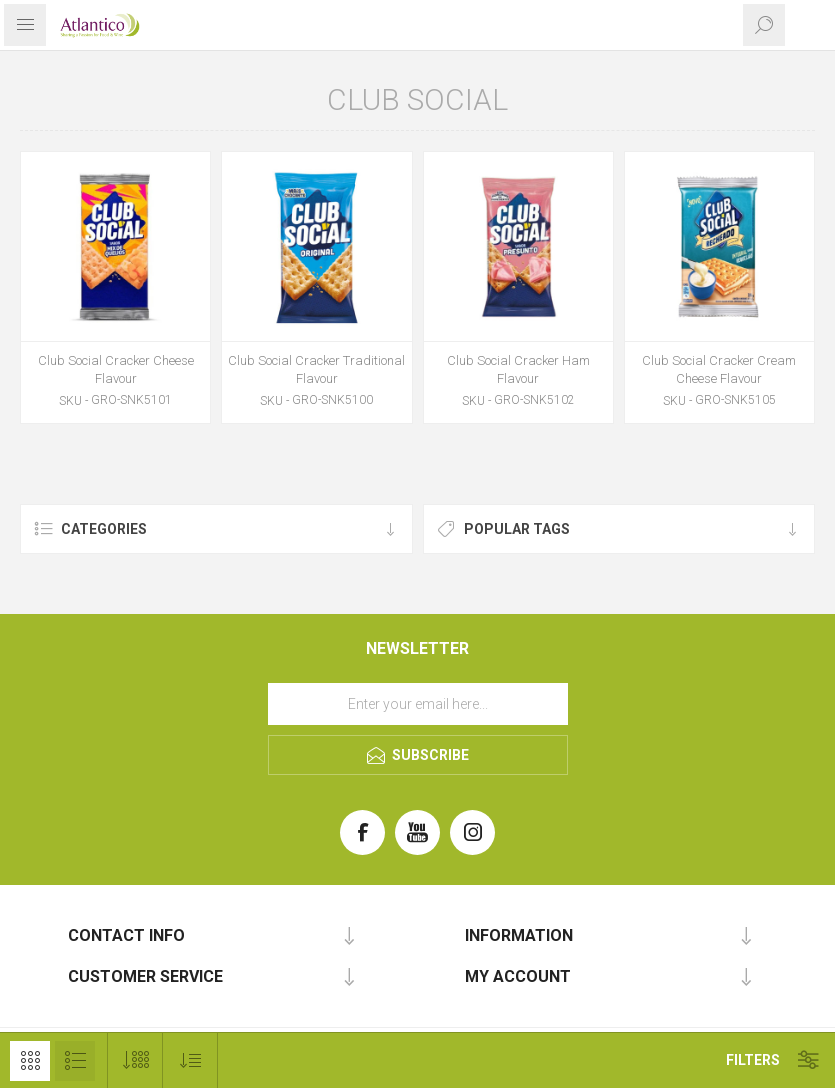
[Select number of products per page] (135, 1060)
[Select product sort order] (190, 1060)
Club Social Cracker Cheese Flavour (116, 369)
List (75, 1061)
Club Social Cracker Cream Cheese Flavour (719, 369)
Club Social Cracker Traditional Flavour (316, 369)
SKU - (73, 401)
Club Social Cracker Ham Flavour (518, 369)
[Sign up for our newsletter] (418, 704)
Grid (30, 1061)
